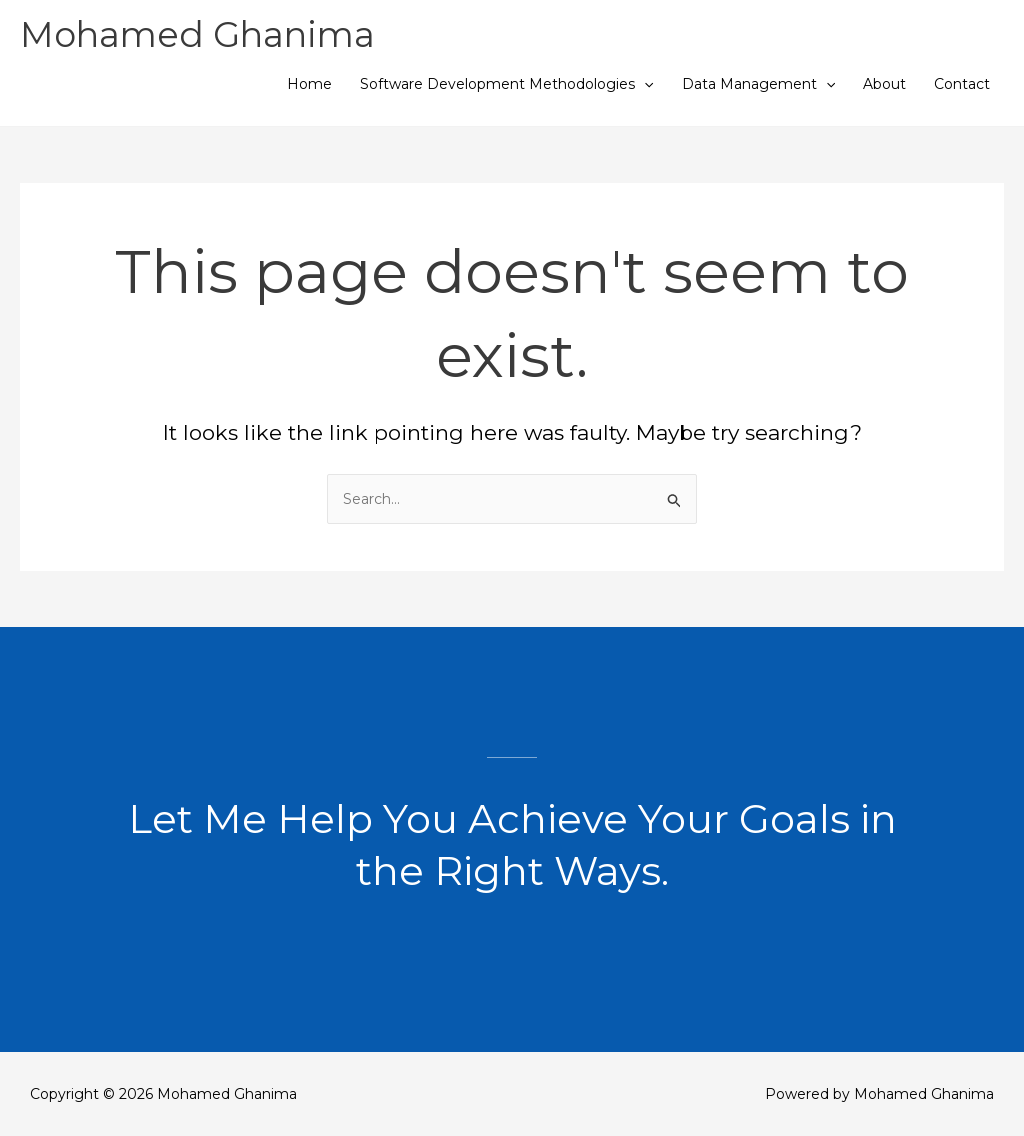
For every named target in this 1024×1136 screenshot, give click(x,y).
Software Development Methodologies (506, 84)
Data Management (758, 84)
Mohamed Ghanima (197, 34)
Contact (962, 84)
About (884, 84)
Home (309, 84)
